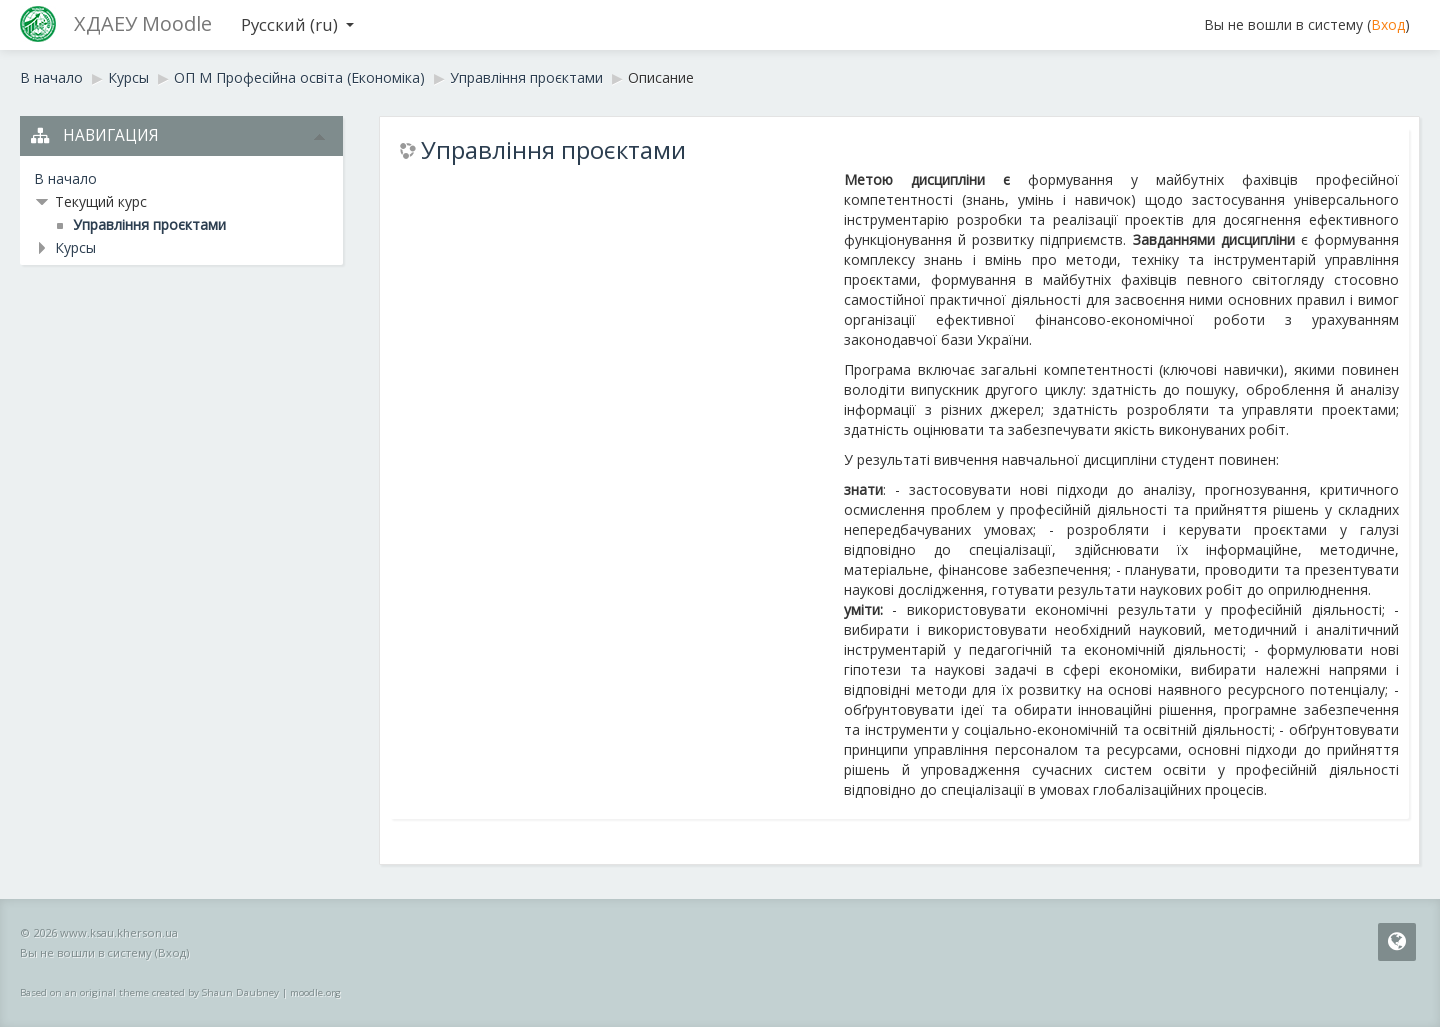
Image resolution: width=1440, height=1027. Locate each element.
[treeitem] (181, 179)
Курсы (75, 247)
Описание (661, 77)
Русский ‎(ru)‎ (297, 24)
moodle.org (315, 992)
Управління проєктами (553, 150)
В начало (65, 178)
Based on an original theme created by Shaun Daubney (149, 992)
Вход (1388, 24)
